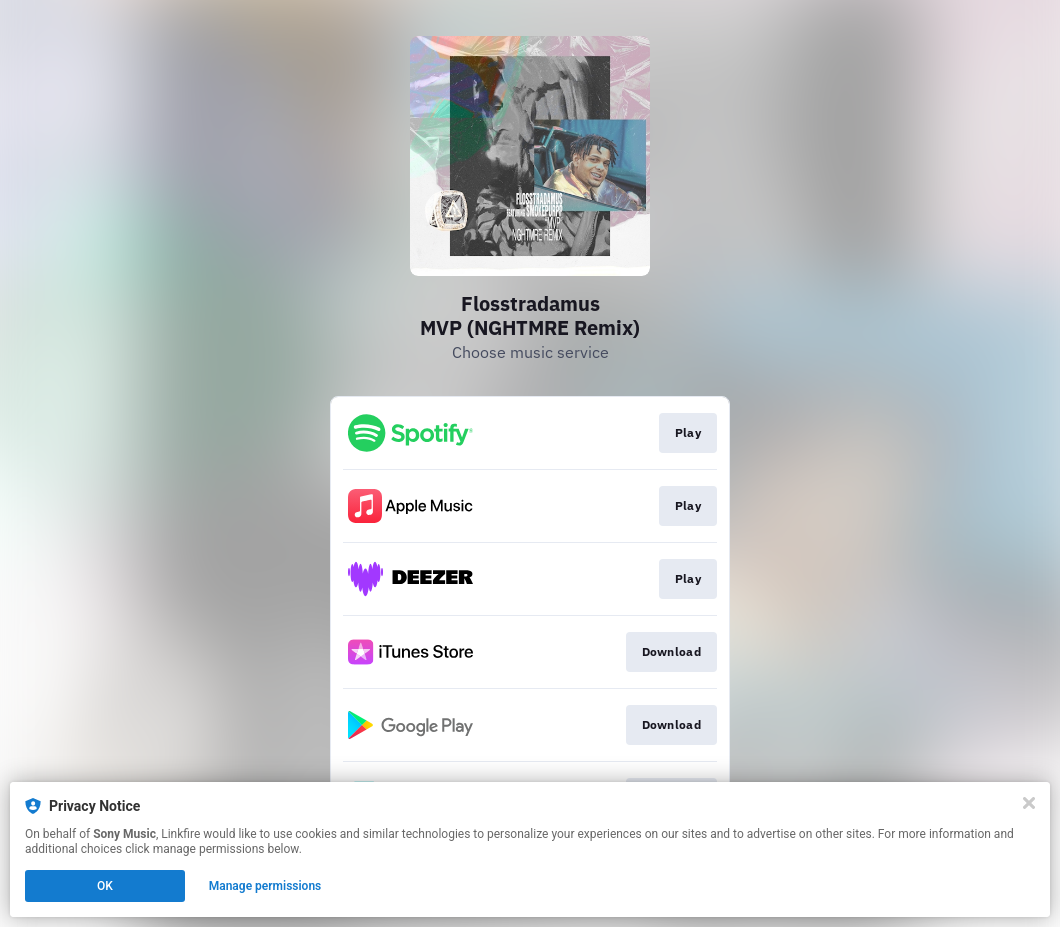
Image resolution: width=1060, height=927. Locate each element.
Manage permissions (265, 886)
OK (105, 886)
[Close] (1029, 803)
